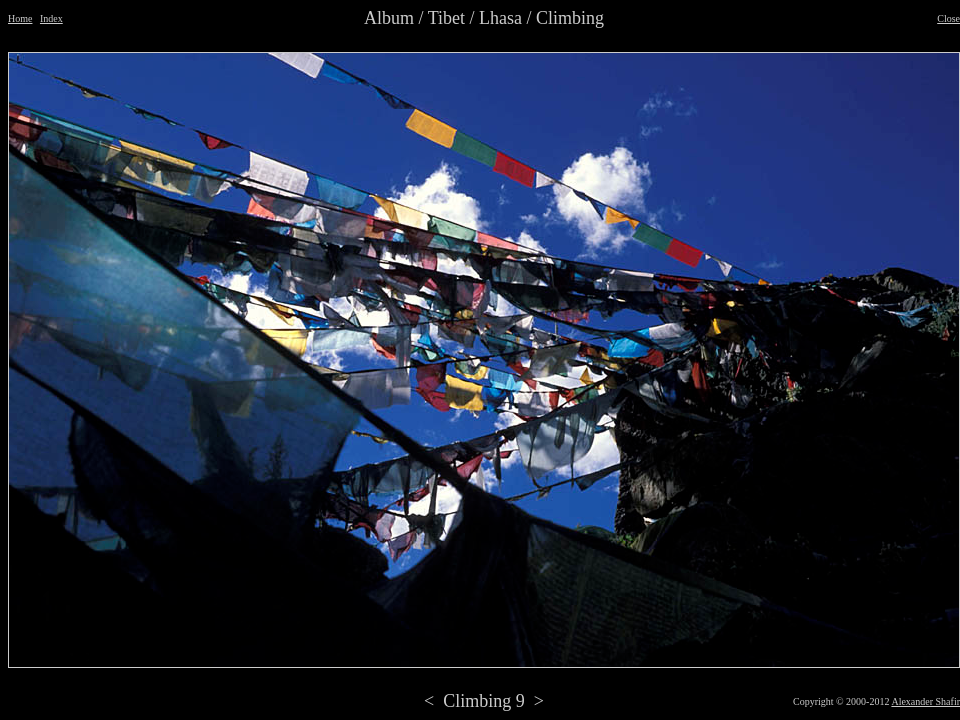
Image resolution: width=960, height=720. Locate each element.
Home (20, 18)
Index (51, 18)
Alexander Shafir (925, 701)
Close (948, 18)
